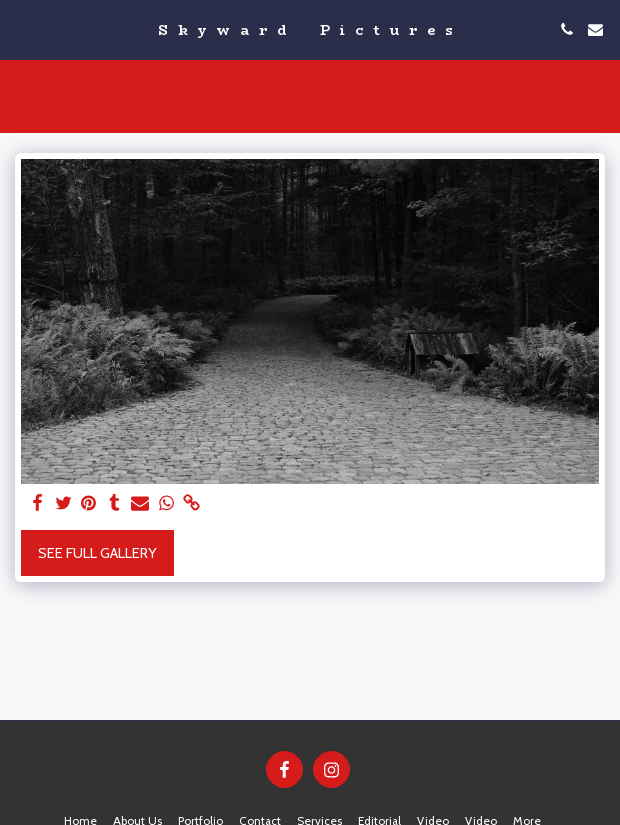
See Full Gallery (97, 553)
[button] (22, 29)
